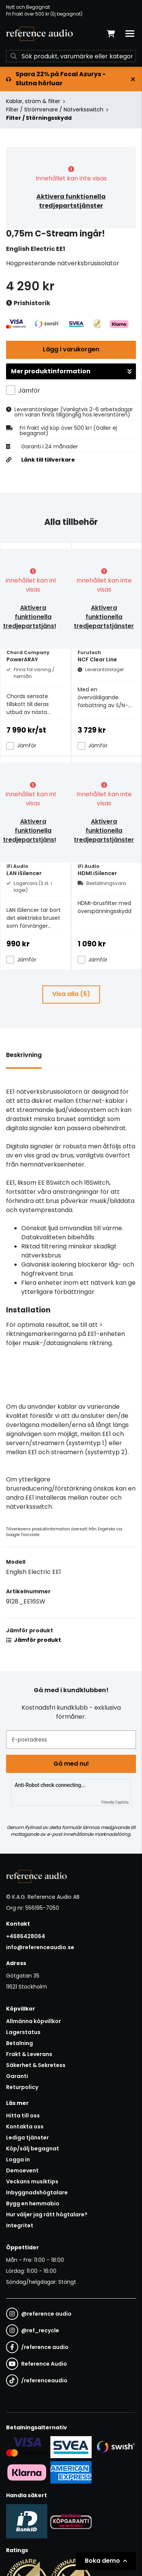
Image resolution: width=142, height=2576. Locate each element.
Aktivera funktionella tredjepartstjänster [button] (71, 201)
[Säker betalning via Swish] (115, 2447)
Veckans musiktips (32, 2181)
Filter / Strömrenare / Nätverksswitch (54, 109)
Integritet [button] (19, 2225)
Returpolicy (22, 2087)
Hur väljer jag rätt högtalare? (46, 2214)
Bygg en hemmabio (32, 2203)
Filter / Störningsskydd (39, 118)
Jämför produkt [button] (33, 1640)
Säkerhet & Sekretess (36, 2065)
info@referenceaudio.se (40, 1947)
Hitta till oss (23, 2115)
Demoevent (22, 2170)
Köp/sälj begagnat (32, 2148)
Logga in (18, 2159)
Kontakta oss (25, 2126)
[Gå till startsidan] (39, 33)
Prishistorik (28, 303)
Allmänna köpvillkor (33, 2021)
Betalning (19, 2043)
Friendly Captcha (115, 1802)
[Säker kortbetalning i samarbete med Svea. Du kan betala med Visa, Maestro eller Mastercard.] (26, 2447)
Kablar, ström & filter (33, 101)
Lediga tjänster (27, 2137)
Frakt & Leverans (29, 2054)
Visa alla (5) (71, 994)
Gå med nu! (71, 1763)
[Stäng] (132, 79)
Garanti (17, 2076)
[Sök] (71, 56)
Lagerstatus (23, 2032)
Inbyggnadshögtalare (37, 2192)
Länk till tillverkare (48, 459)
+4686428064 (25, 1936)
